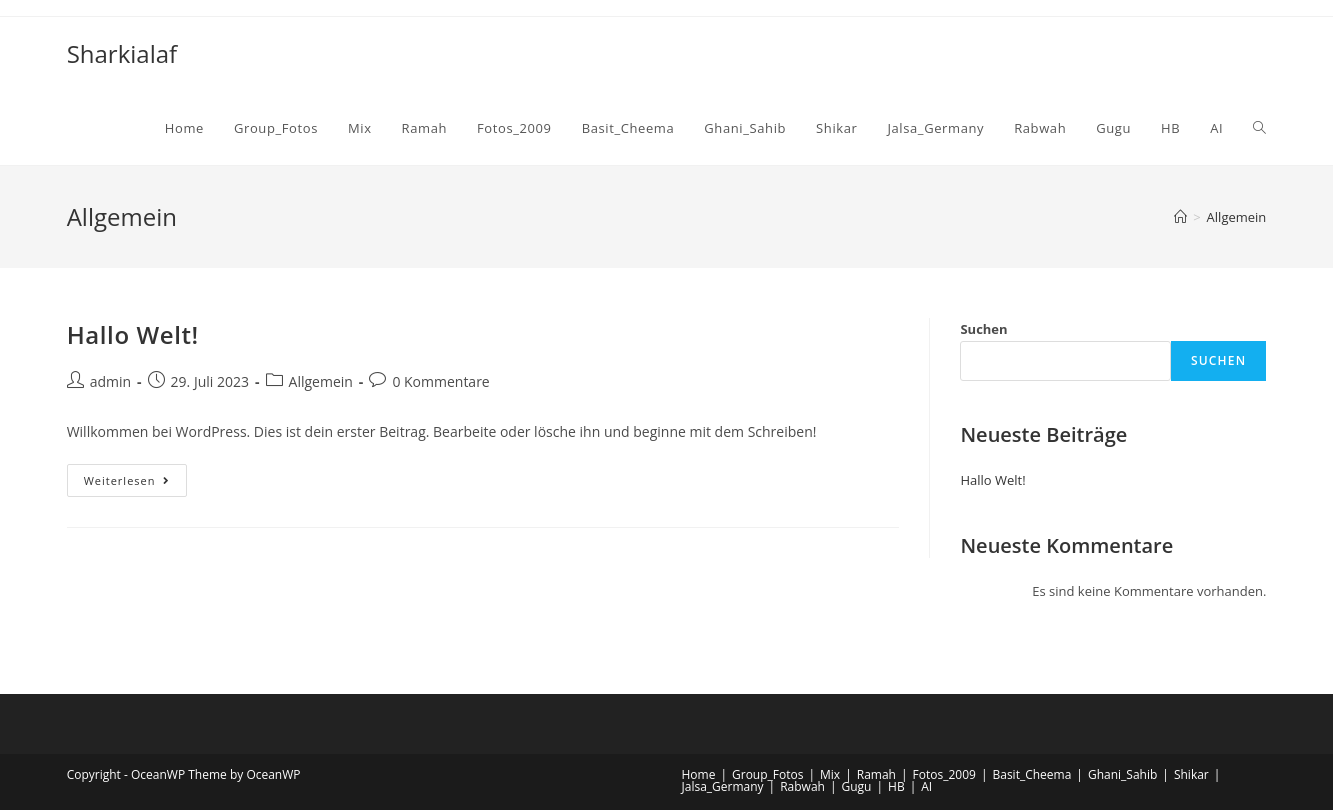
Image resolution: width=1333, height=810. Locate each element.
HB (896, 786)
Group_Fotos (767, 774)
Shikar (1191, 774)
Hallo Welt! (133, 334)
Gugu (857, 786)
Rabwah (802, 786)
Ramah (876, 774)
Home (699, 774)
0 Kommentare (440, 381)
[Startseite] (1180, 217)
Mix (830, 774)
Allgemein (321, 381)
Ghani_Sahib (1122, 774)
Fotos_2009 (944, 774)
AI (926, 786)
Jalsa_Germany (723, 786)
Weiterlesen (136, 484)
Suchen (983, 329)
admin (110, 381)
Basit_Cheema (1031, 774)
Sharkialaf (122, 53)
